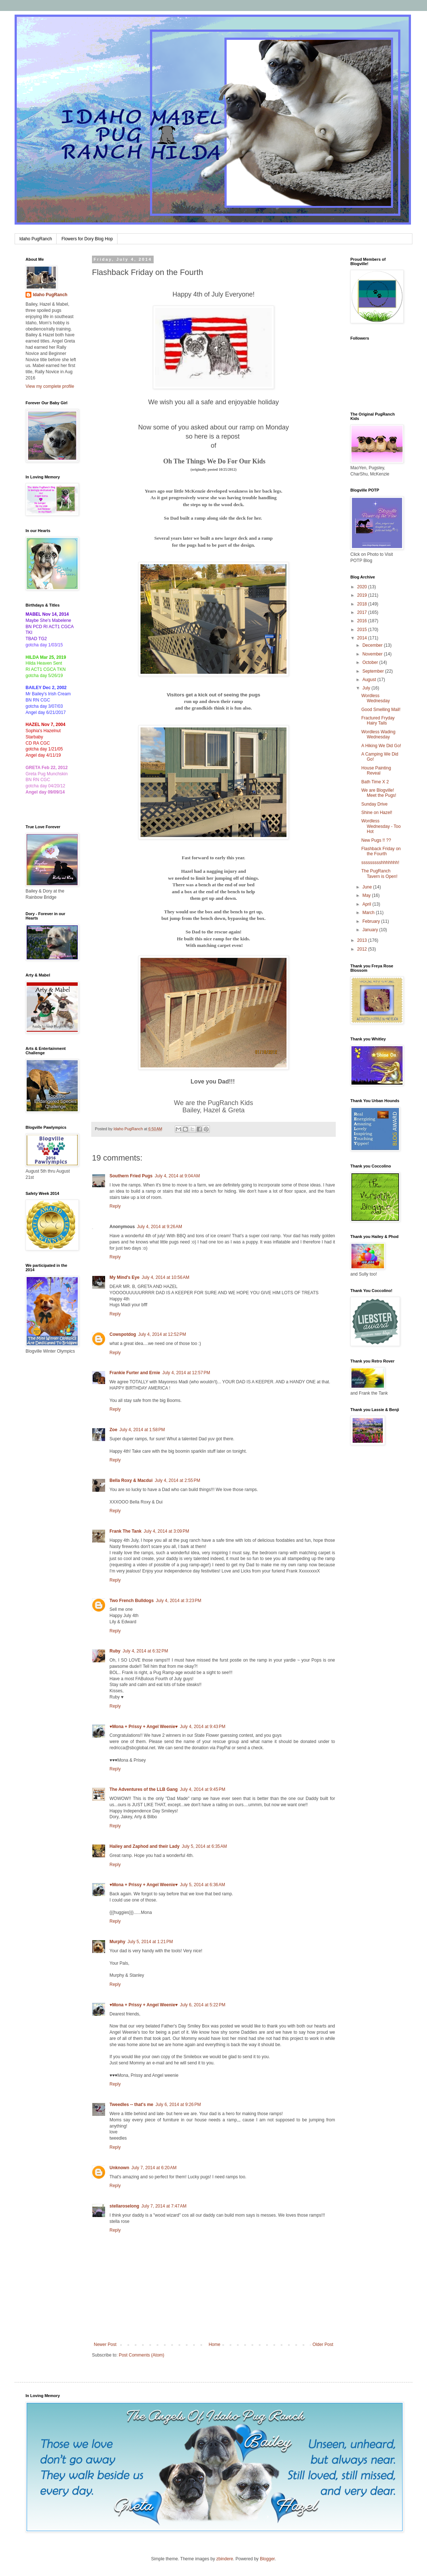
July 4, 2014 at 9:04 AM (177, 1175)
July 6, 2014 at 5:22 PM (202, 2004)
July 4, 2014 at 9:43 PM (202, 1726)
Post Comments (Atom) (141, 2355)
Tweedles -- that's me (131, 2104)
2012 (362, 949)
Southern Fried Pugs (131, 1175)
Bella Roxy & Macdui (131, 1480)
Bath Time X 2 (375, 781)
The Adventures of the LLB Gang (143, 1789)
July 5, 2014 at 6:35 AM (204, 1846)
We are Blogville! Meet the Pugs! (378, 793)
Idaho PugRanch (35, 238)
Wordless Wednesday (375, 698)
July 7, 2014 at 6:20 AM (154, 2167)
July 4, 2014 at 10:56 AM (165, 1277)
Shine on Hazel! (376, 812)
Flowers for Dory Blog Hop (87, 238)
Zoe (113, 1429)
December (373, 645)
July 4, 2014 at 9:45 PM (202, 1789)
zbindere (224, 2558)
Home (214, 2344)
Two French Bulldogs (131, 1600)
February (371, 921)
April (367, 904)
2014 (362, 638)
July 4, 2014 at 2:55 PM (177, 1480)
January (370, 929)
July (367, 688)
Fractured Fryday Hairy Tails (378, 720)
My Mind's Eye (124, 1277)
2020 (362, 586)
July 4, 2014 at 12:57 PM (186, 1372)
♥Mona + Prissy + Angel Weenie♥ (143, 1726)
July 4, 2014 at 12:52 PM (162, 1334)
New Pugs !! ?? (376, 840)
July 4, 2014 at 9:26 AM (159, 1226)
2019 (362, 595)
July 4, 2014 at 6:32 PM (145, 1651)
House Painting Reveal (376, 770)
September (373, 671)
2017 (362, 612)
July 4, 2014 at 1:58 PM (142, 1429)
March (369, 912)
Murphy (117, 1941)
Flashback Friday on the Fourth (381, 851)
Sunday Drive (374, 804)
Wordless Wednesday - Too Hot (381, 826)
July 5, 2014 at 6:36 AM (202, 1884)
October (370, 662)
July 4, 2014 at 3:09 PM (166, 1531)
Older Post (322, 2344)
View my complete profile (50, 386)
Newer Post (105, 2344)
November (373, 654)
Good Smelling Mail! (380, 709)
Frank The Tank (125, 1531)
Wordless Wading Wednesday (378, 734)
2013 (362, 940)
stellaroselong (124, 2206)
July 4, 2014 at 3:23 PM (178, 1600)
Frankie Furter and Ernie (134, 1372)
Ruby (114, 1651)
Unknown (119, 2167)
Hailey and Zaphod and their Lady (144, 1846)
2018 (362, 604)
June (367, 887)
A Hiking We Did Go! (381, 745)
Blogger (267, 2558)
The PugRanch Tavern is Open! (379, 873)
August (369, 679)
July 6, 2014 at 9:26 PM (178, 2104)
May (367, 895)
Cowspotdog (122, 1334)
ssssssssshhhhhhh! (380, 862)
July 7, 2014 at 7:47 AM (163, 2206)
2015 (362, 629)
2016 (362, 620)
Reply (115, 1206)
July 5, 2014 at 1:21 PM (150, 1941)
